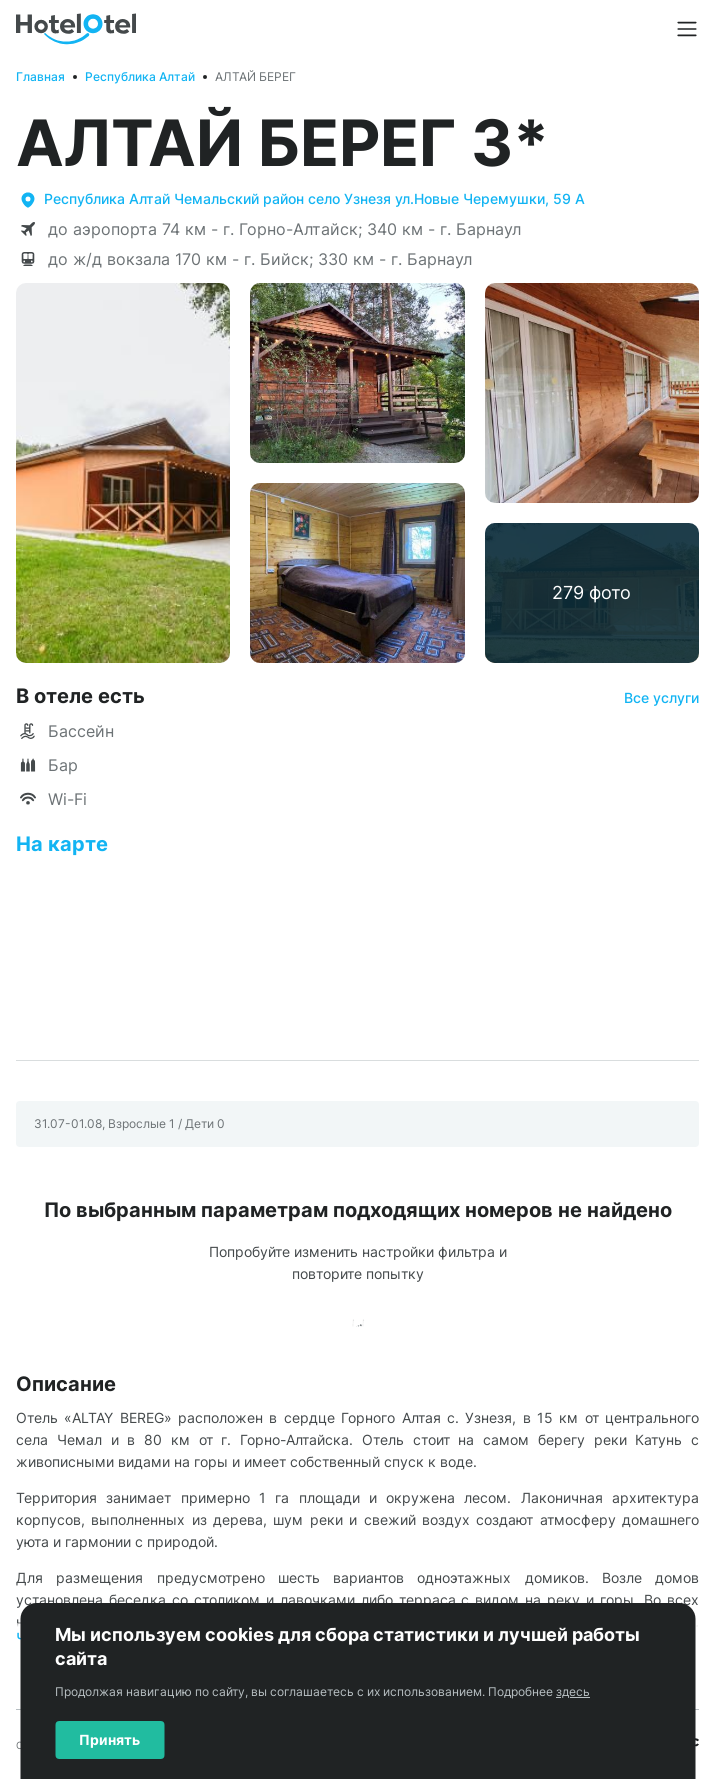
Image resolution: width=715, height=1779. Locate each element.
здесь (573, 1691)
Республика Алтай (140, 76)
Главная (40, 76)
